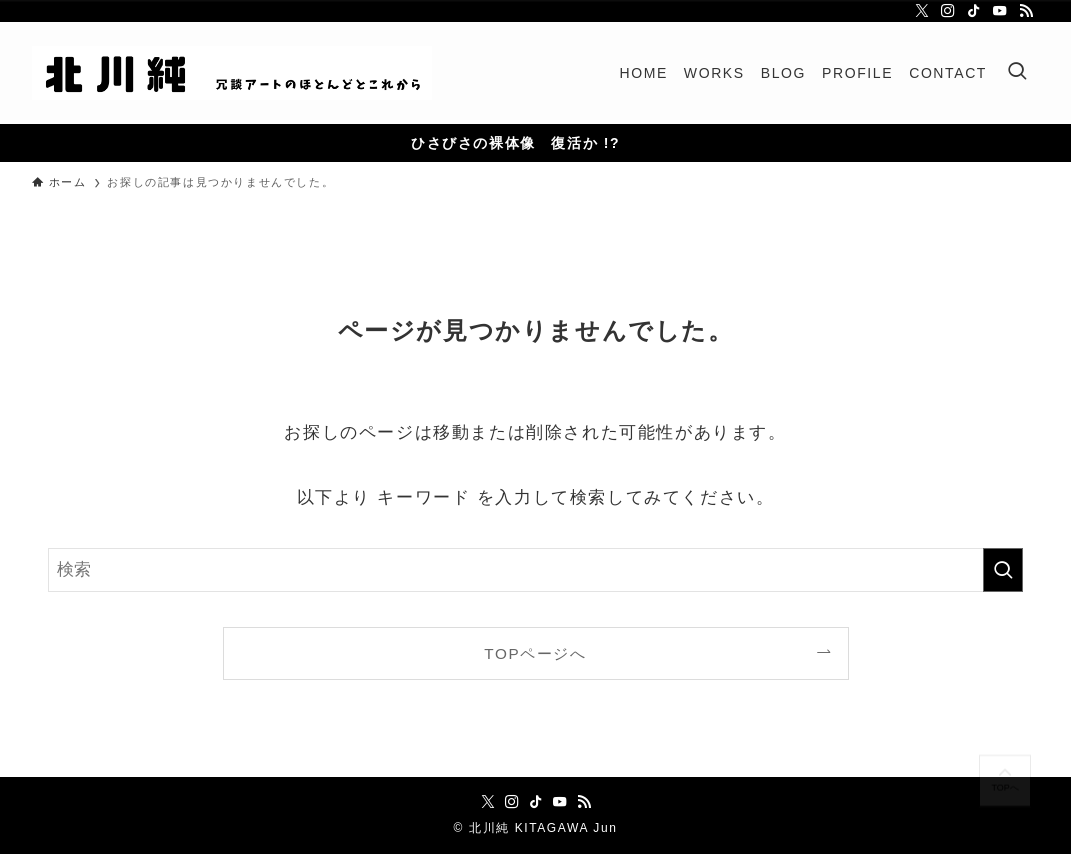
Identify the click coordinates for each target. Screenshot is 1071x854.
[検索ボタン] (1017, 73)
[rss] (1026, 11)
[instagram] (948, 11)
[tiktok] (974, 11)
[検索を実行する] (1003, 570)
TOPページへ (535, 653)
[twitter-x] (922, 11)
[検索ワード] (535, 570)
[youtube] (1000, 11)
